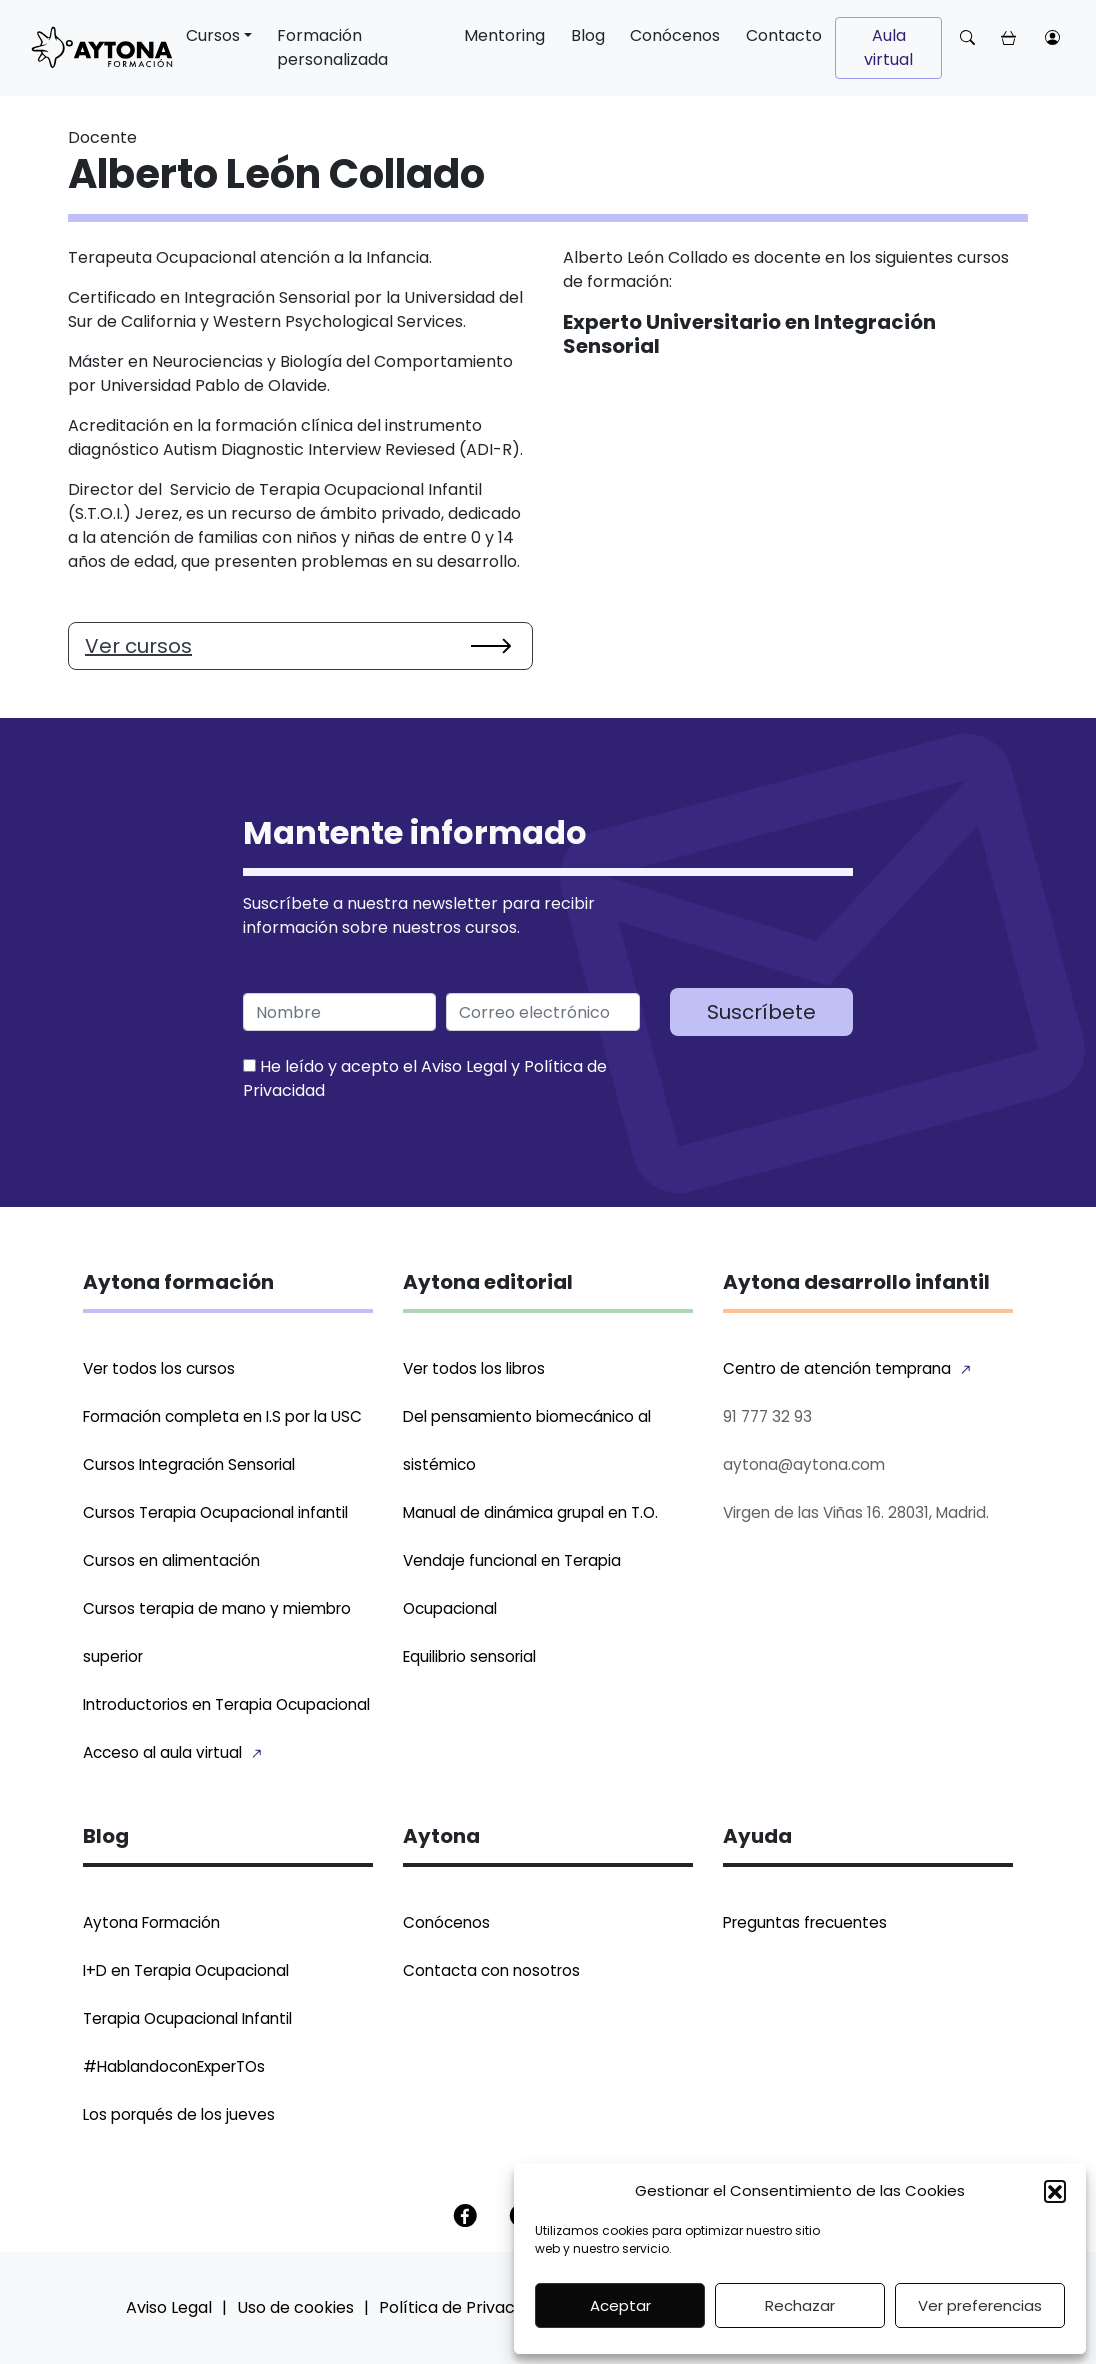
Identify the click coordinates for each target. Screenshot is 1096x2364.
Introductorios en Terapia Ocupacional (226, 1704)
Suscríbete (761, 1012)
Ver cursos (138, 646)
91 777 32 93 (767, 1416)
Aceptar (620, 2305)
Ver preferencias (980, 2305)
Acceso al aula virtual (162, 1752)
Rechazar (800, 2305)
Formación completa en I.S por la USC (222, 1416)
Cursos (213, 35)
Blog (588, 35)
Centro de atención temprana (837, 1368)
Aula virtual (888, 47)
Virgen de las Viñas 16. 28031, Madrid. (856, 1512)
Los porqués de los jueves (179, 2114)
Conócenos (675, 35)
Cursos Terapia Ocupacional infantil (215, 1512)
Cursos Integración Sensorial (189, 1464)
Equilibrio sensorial (469, 1656)
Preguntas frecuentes (805, 1922)
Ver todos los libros (474, 1368)
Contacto (784, 35)
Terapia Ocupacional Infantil (187, 2018)
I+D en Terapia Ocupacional (186, 1970)
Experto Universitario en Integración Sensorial (749, 334)
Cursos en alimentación (171, 1560)
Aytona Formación (151, 1922)
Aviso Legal (464, 1066)
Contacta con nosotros (491, 1970)
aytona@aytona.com (804, 1464)
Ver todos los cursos (159, 1368)
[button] (1055, 2191)
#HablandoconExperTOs (174, 2066)
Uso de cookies (295, 2307)
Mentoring (504, 35)
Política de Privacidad (463, 2307)
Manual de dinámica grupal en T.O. (530, 1512)
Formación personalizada (332, 47)
